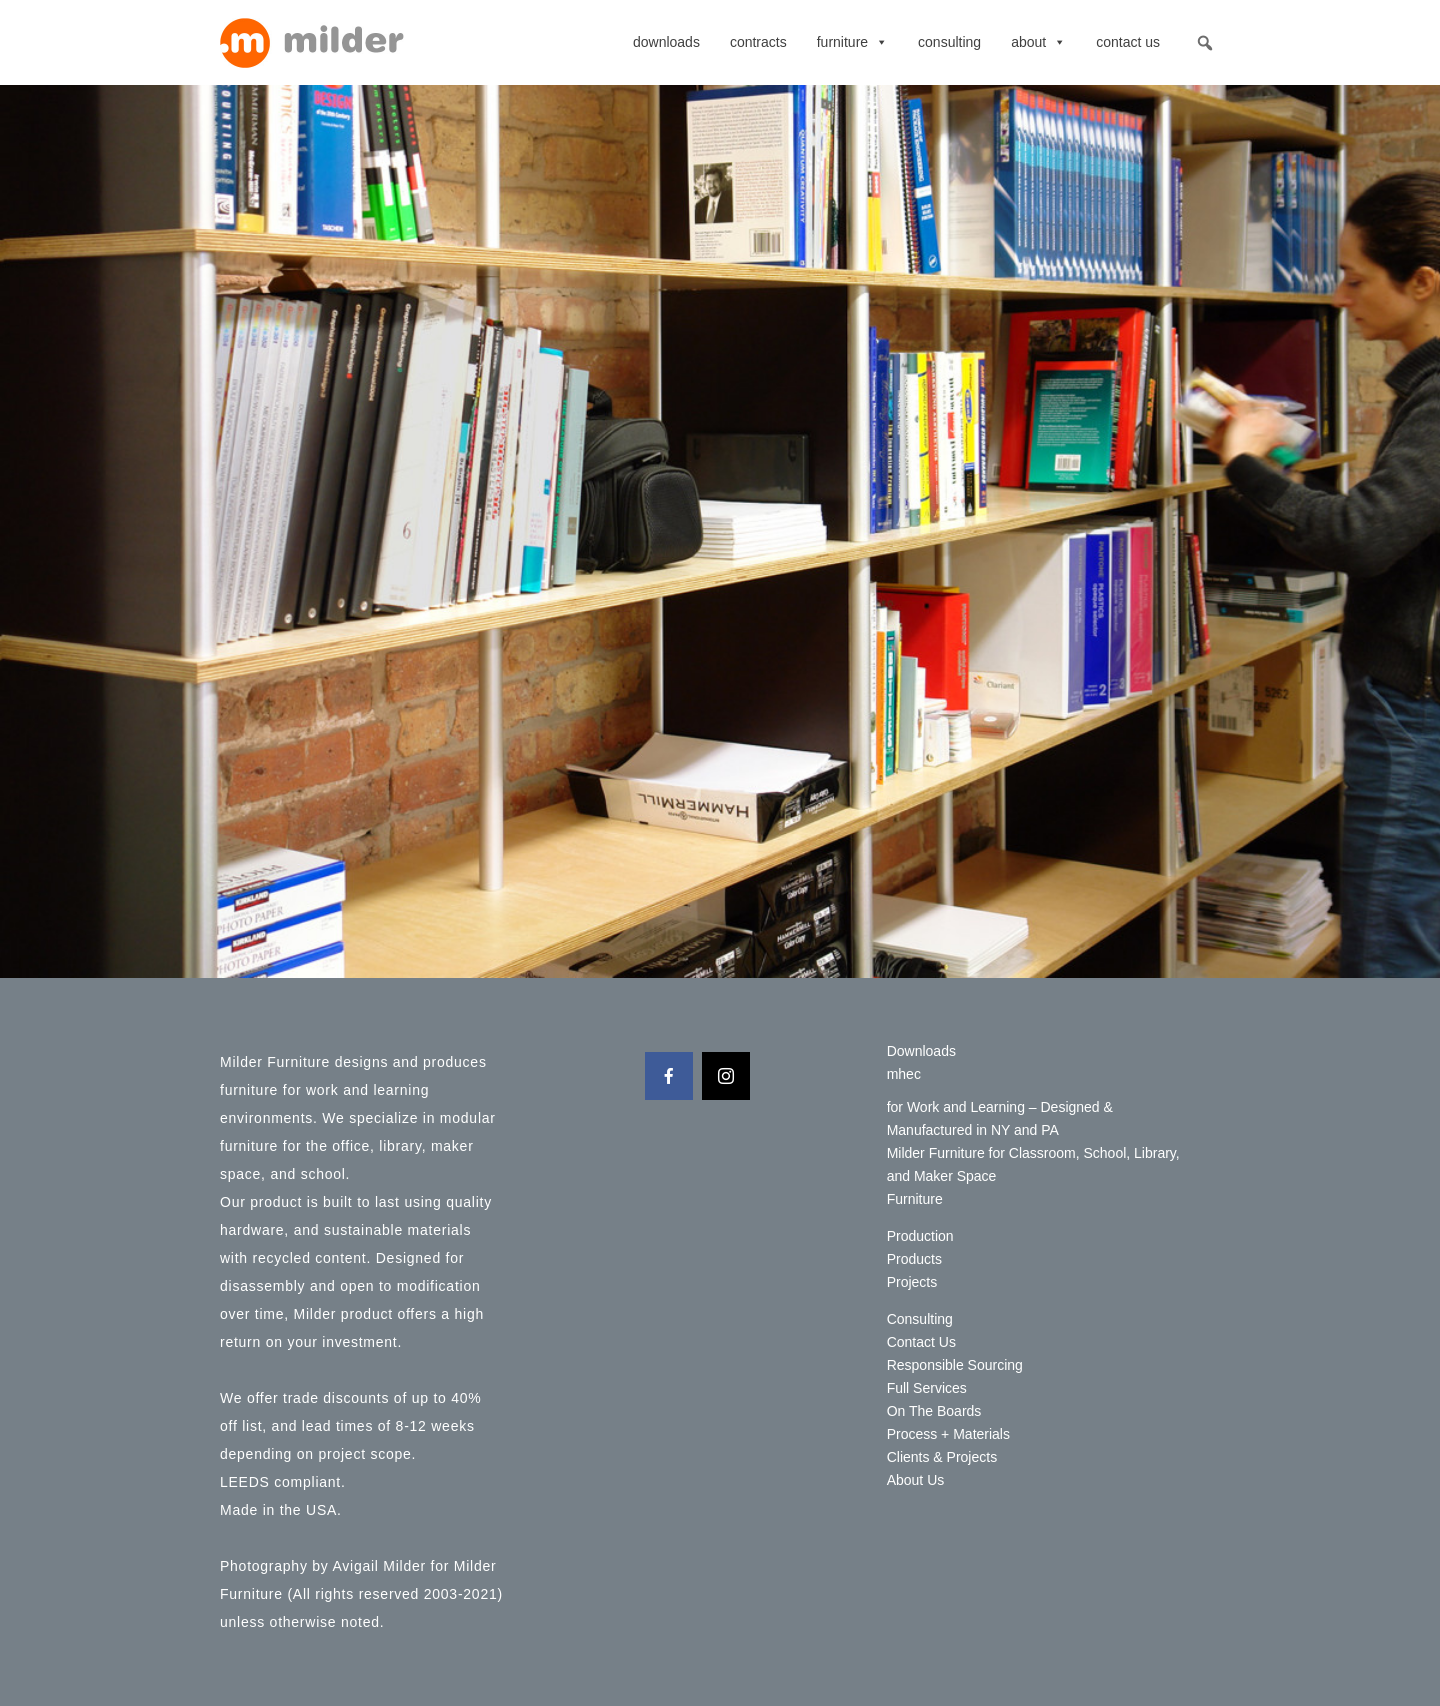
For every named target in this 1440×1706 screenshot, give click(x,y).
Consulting (949, 42)
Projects (912, 1282)
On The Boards (934, 1411)
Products (914, 1259)
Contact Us (1128, 42)
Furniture (852, 42)
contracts (758, 42)
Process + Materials (948, 1434)
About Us (916, 1480)
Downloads (666, 42)
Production (920, 1236)
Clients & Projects (942, 1457)
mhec (904, 1074)
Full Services (927, 1388)
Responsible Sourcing (955, 1365)
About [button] (1038, 42)
